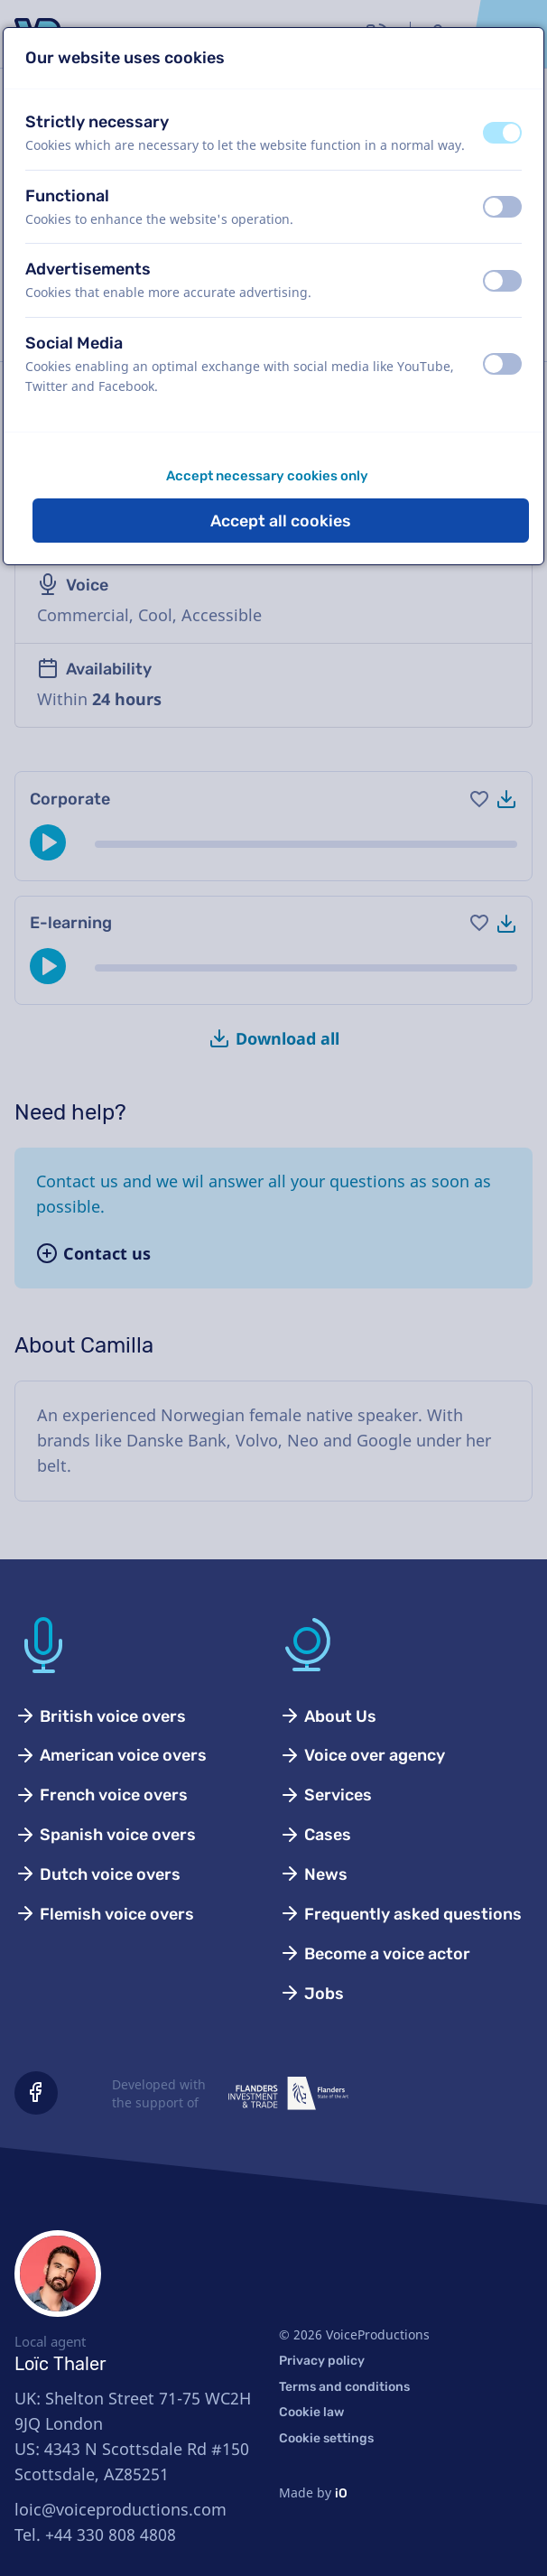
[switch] (502, 133)
